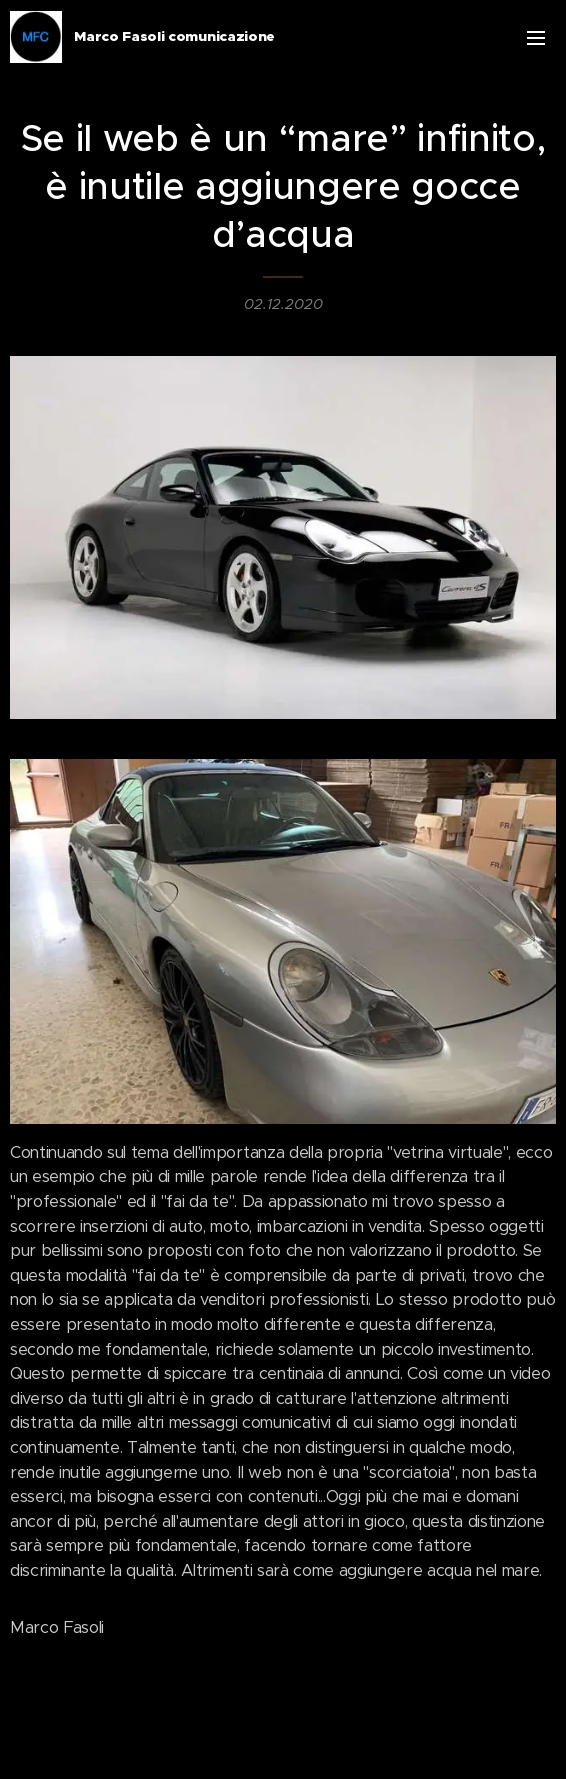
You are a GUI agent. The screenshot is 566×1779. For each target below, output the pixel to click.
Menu (536, 38)
